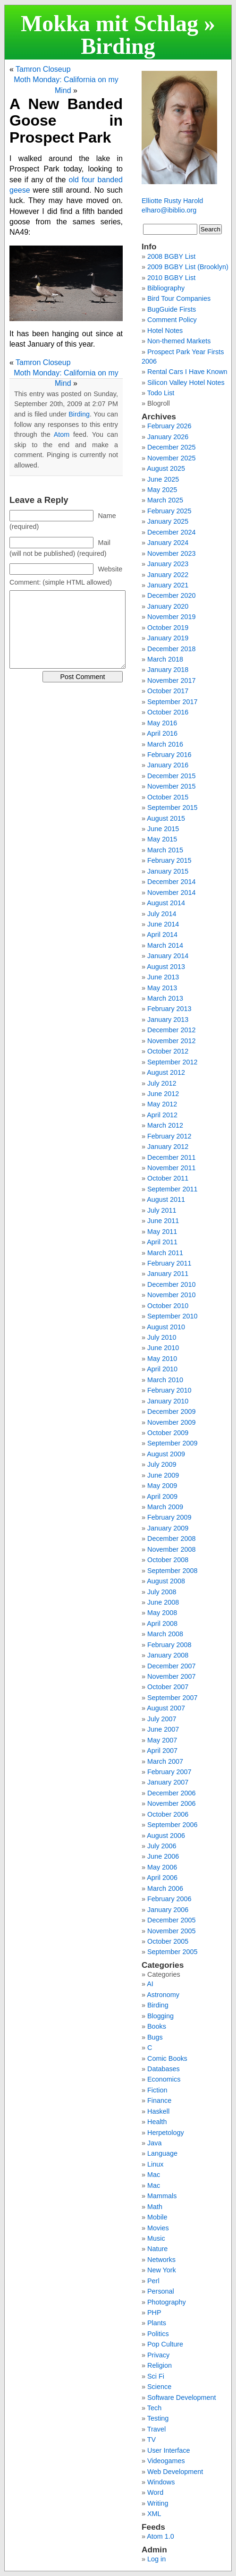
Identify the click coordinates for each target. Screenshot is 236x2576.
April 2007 (162, 1750)
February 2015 (169, 860)
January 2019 (167, 638)
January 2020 (167, 606)
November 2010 (171, 1295)
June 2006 (163, 1856)
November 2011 (171, 1168)
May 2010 (162, 1358)
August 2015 (166, 818)
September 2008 (172, 1570)
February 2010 (169, 1390)
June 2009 (163, 1475)
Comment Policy (172, 319)
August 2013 (166, 966)
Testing (158, 2418)
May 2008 (162, 1612)
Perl (153, 2281)
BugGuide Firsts (171, 309)
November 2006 (171, 1803)
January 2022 (167, 574)
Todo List (161, 393)
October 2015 (167, 797)
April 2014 (162, 934)
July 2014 (162, 914)
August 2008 (166, 1581)
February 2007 (169, 1772)
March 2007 (165, 1761)
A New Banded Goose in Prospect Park (66, 120)
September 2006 (172, 1824)
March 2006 (165, 1888)
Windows (161, 2482)
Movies (158, 2228)
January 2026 (167, 437)
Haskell (158, 2111)
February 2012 (169, 1136)
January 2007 (167, 1782)
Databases (163, 2069)
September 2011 (172, 1189)
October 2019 (167, 627)
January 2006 (167, 1909)
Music (156, 2238)
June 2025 (163, 479)
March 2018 (165, 659)
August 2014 (166, 903)
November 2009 (171, 1422)
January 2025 (167, 521)
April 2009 (162, 1496)
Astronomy (163, 1994)
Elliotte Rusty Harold (172, 200)
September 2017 (172, 702)
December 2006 (171, 1793)
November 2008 (171, 1549)
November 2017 (171, 680)
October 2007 (167, 1687)
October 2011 (167, 1178)
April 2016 (162, 733)
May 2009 (162, 1485)
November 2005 (171, 1931)
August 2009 (166, 1454)
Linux (155, 2164)
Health (157, 2121)
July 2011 (162, 1210)
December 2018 (171, 649)
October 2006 (167, 1814)
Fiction (157, 2090)
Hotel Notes (165, 330)
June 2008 (163, 1602)
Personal (160, 2291)
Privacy (158, 2355)
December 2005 (171, 1920)
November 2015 (171, 786)
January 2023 (167, 564)
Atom (62, 434)
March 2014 (165, 945)
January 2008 (167, 1655)
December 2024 (171, 532)
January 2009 (167, 1528)
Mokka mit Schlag (109, 23)
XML (154, 2513)
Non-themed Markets (179, 341)
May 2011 (162, 1231)
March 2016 (165, 744)
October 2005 (167, 1941)
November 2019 (171, 617)
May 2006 (162, 1867)
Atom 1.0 (160, 2536)
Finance (159, 2100)
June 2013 (163, 977)
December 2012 (171, 1030)
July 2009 (162, 1464)
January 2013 (167, 1019)
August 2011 (166, 1199)
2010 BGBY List (171, 277)
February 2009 (169, 1517)
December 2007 (171, 1666)
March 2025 (165, 500)
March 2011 (165, 1253)
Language (162, 2153)
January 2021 (167, 585)
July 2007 (162, 1719)
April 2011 (162, 1242)
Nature (157, 2249)
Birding (118, 46)
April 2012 (162, 1115)
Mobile (157, 2217)
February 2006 (169, 1899)
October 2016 (167, 712)
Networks (161, 2259)
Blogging (160, 2016)
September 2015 (172, 807)
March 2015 (165, 850)
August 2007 (166, 1708)
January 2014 (167, 956)
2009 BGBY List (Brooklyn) (187, 267)
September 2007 (172, 1697)
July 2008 (162, 1592)
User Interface (168, 2450)
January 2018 (167, 669)
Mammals (162, 2196)
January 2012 (167, 1146)
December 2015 (171, 776)
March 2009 (165, 1507)
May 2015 (162, 839)
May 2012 (162, 1104)
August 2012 (166, 1072)
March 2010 (165, 1380)
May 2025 (162, 489)
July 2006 (162, 1846)
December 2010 (171, 1284)
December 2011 (171, 1157)
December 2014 (171, 881)
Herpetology (165, 2132)
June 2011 (163, 1220)
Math (154, 2206)
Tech (154, 2408)
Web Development (175, 2471)
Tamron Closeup (43, 69)
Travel (156, 2429)
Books (156, 2026)
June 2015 (163, 829)
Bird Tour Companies (179, 298)
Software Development (181, 2397)
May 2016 (162, 723)
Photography (166, 2302)
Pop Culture (165, 2344)
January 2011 (167, 1273)
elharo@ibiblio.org (169, 210)
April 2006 (162, 1877)
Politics (158, 2334)
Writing (158, 2503)
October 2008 (167, 1560)
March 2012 (165, 1125)
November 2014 (171, 892)
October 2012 (167, 1051)
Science (159, 2386)
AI (150, 1984)
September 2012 (172, 1062)
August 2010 (166, 1327)
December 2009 (171, 1411)
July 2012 (162, 1083)
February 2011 (169, 1263)
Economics (163, 2079)
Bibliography (166, 288)
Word (155, 2492)
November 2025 (171, 458)
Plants (156, 2323)
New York (161, 2270)
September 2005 (172, 1951)
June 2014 (163, 924)
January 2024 (167, 542)
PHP (154, 2312)
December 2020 (171, 595)
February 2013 (169, 1008)
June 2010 (163, 1348)
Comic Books (167, 2058)
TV (151, 2439)
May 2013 (162, 988)
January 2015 (167, 871)
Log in (156, 2559)
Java (154, 2143)
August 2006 (166, 1835)
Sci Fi (155, 2376)
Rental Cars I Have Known (187, 371)
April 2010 (162, 1369)
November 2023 (171, 553)
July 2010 (162, 1337)
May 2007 (162, 1740)
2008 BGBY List (171, 256)
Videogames (166, 2461)
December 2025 (171, 447)
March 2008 (165, 1634)
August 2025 (166, 468)
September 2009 (172, 1443)
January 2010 (167, 1401)
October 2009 (167, 1433)
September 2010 (172, 1316)
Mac (153, 2174)
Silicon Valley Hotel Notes (186, 382)
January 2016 (167, 765)
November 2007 (171, 1676)
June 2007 (163, 1729)
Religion (159, 2365)
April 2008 (162, 1623)
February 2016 (169, 754)
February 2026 (169, 426)
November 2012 (171, 1041)
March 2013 (165, 998)
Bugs (155, 2037)
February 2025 (169, 511)
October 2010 (167, 1305)
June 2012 (163, 1093)
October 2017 (167, 691)
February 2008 (169, 1645)
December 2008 (171, 1538)
